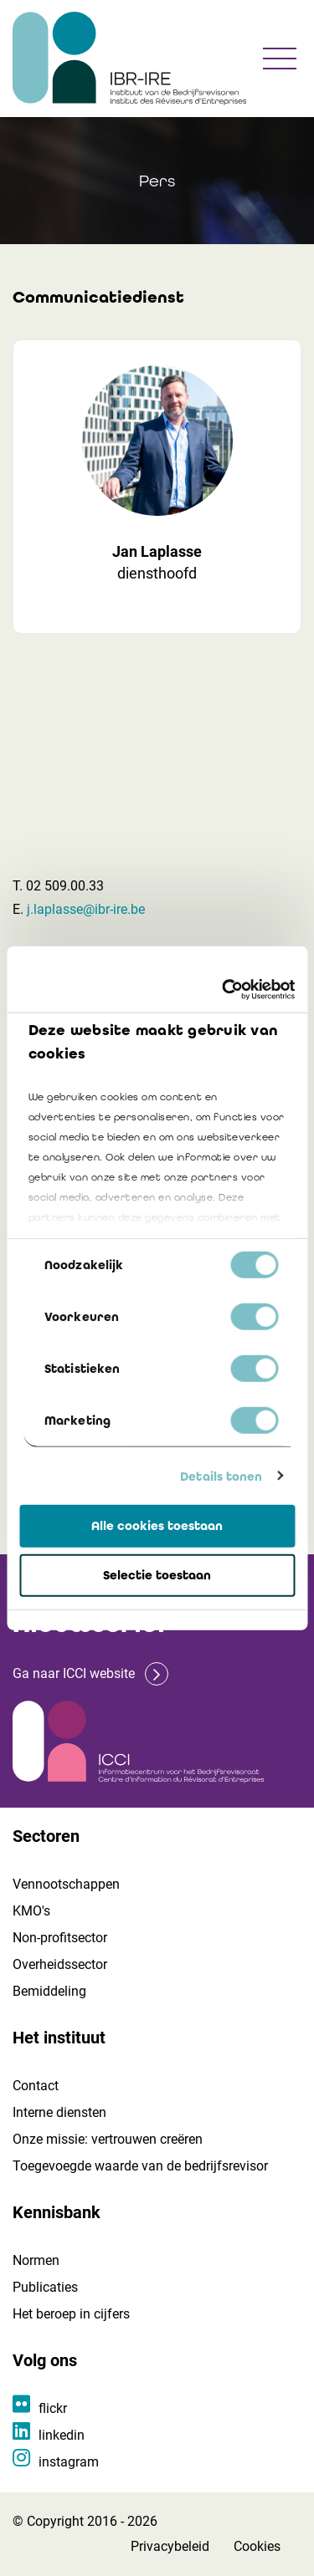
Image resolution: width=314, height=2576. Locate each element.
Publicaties (45, 2287)
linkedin (62, 2435)
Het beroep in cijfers (71, 2314)
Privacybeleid (170, 2546)
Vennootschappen (66, 1884)
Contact (36, 2086)
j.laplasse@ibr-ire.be (86, 909)
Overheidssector (60, 1964)
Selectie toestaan (157, 1575)
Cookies (257, 2546)
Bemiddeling (49, 1991)
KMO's (31, 1911)
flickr (53, 2408)
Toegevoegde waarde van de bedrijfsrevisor (140, 2166)
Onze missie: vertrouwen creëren (108, 2139)
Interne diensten (59, 2112)
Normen (36, 2260)
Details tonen (221, 1475)
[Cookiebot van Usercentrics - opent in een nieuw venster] (223, 989)
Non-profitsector (60, 1938)
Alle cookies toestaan (157, 1525)
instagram (69, 2462)
